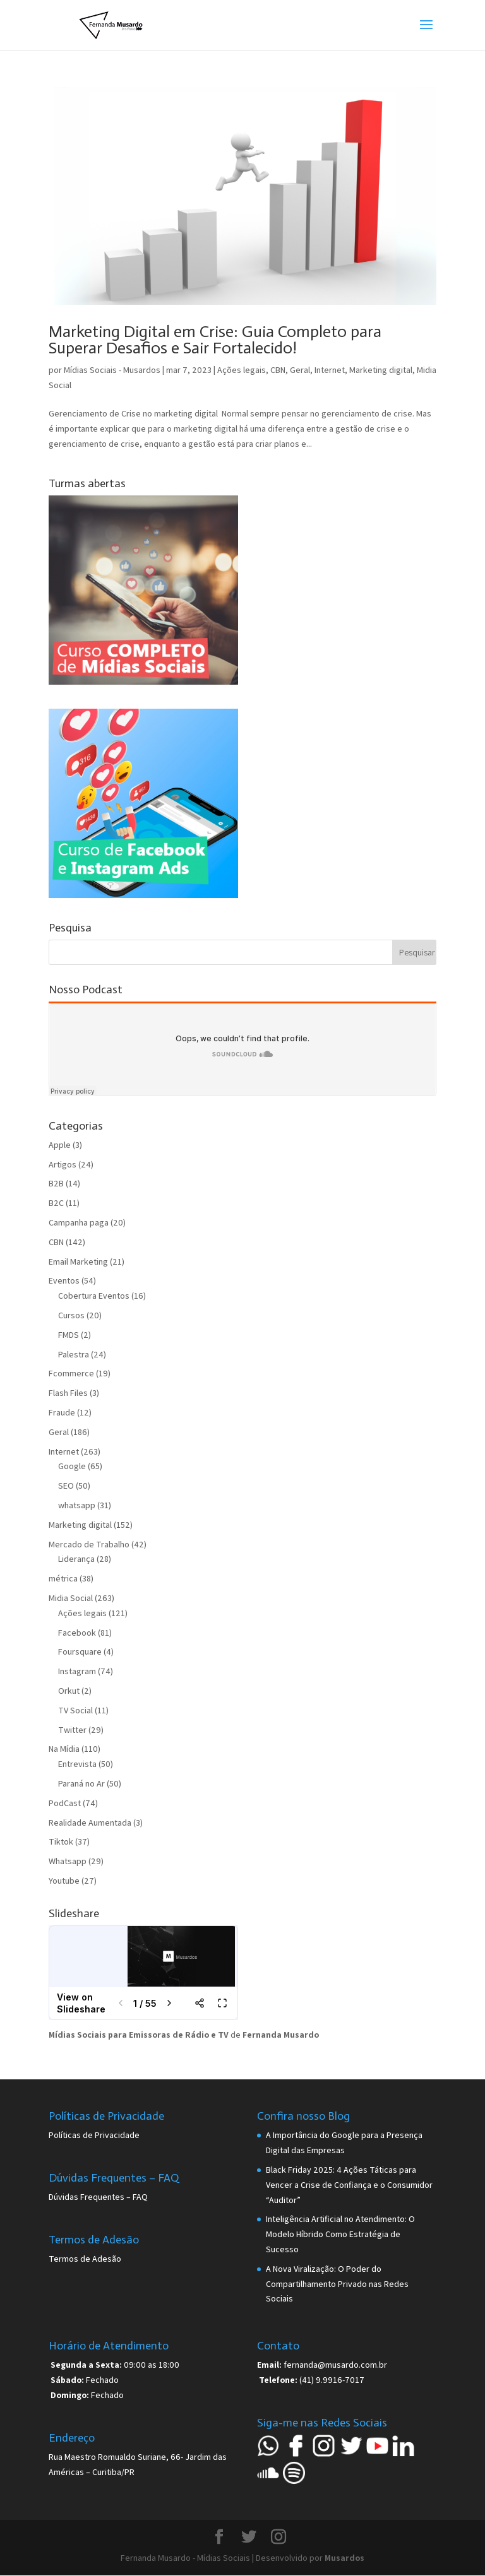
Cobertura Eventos (93, 1295)
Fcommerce (71, 1373)
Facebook (77, 1632)
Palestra (73, 1354)
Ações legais (241, 369)
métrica (63, 1578)
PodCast (65, 1803)
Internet (329, 369)
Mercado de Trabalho (89, 1544)
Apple (60, 1144)
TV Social (75, 1710)
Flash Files (68, 1392)
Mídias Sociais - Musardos (112, 369)
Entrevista (77, 1764)
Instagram (77, 1671)
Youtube (64, 1880)
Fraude (62, 1412)
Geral (300, 369)
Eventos (64, 1280)
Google (72, 1466)
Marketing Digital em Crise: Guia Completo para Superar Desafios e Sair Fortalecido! (215, 340)
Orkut (69, 1690)
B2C (56, 1202)
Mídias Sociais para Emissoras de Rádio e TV (139, 2034)
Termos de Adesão (85, 2258)
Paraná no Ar (81, 1783)
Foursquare (80, 1651)
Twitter (72, 1729)
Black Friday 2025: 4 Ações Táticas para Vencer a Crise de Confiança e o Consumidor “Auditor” (349, 2185)
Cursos (71, 1315)
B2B (56, 1183)
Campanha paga (79, 1222)
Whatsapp (68, 1861)
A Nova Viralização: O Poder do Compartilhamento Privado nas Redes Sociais (337, 2284)
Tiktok (61, 1841)
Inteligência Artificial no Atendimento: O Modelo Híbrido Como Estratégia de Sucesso (340, 2234)
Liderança (76, 1558)
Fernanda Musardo (280, 2034)
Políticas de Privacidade (94, 2135)
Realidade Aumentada (90, 1822)
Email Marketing (78, 1261)
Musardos (344, 2557)
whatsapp (76, 1505)
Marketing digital (380, 369)
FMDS (68, 1334)
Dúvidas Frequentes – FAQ (98, 2196)
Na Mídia (64, 1748)
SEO (66, 1485)
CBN (277, 369)
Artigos (62, 1164)
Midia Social (71, 1598)
